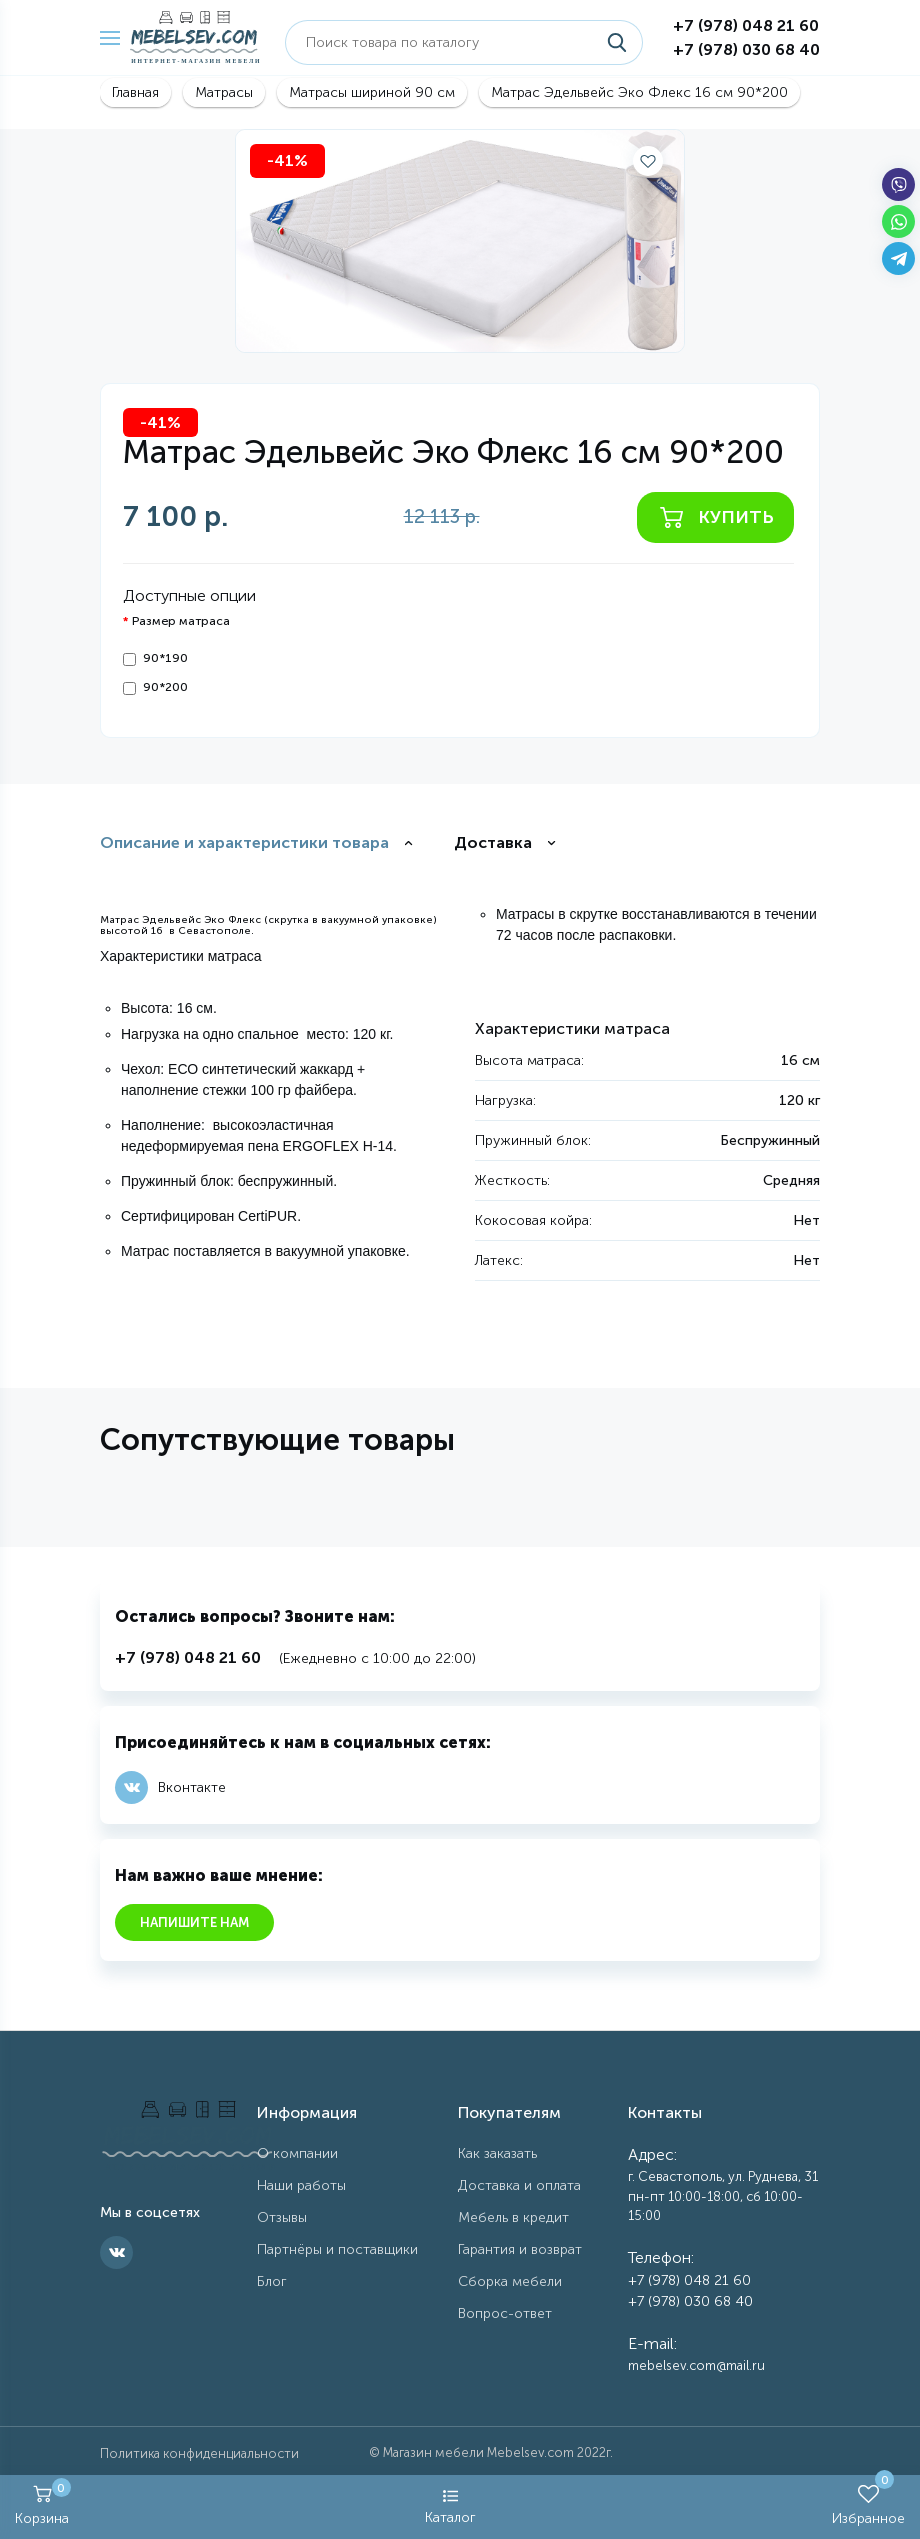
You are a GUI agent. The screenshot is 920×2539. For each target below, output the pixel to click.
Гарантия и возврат (520, 2249)
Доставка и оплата (519, 2185)
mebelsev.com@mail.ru (696, 2365)
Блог (272, 2281)
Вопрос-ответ (505, 2313)
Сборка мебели (510, 2281)
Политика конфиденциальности (199, 2453)
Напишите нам (194, 1922)
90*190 (155, 658)
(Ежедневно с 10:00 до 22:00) (295, 1658)
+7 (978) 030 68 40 (746, 49)
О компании (297, 2153)
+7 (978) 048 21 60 (746, 25)
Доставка (493, 842)
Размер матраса (181, 621)
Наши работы (301, 2185)
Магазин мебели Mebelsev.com (478, 2452)
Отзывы (282, 2217)
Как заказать (497, 2153)
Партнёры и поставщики (337, 2249)
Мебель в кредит (513, 2217)
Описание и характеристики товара (244, 842)
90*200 (155, 687)
